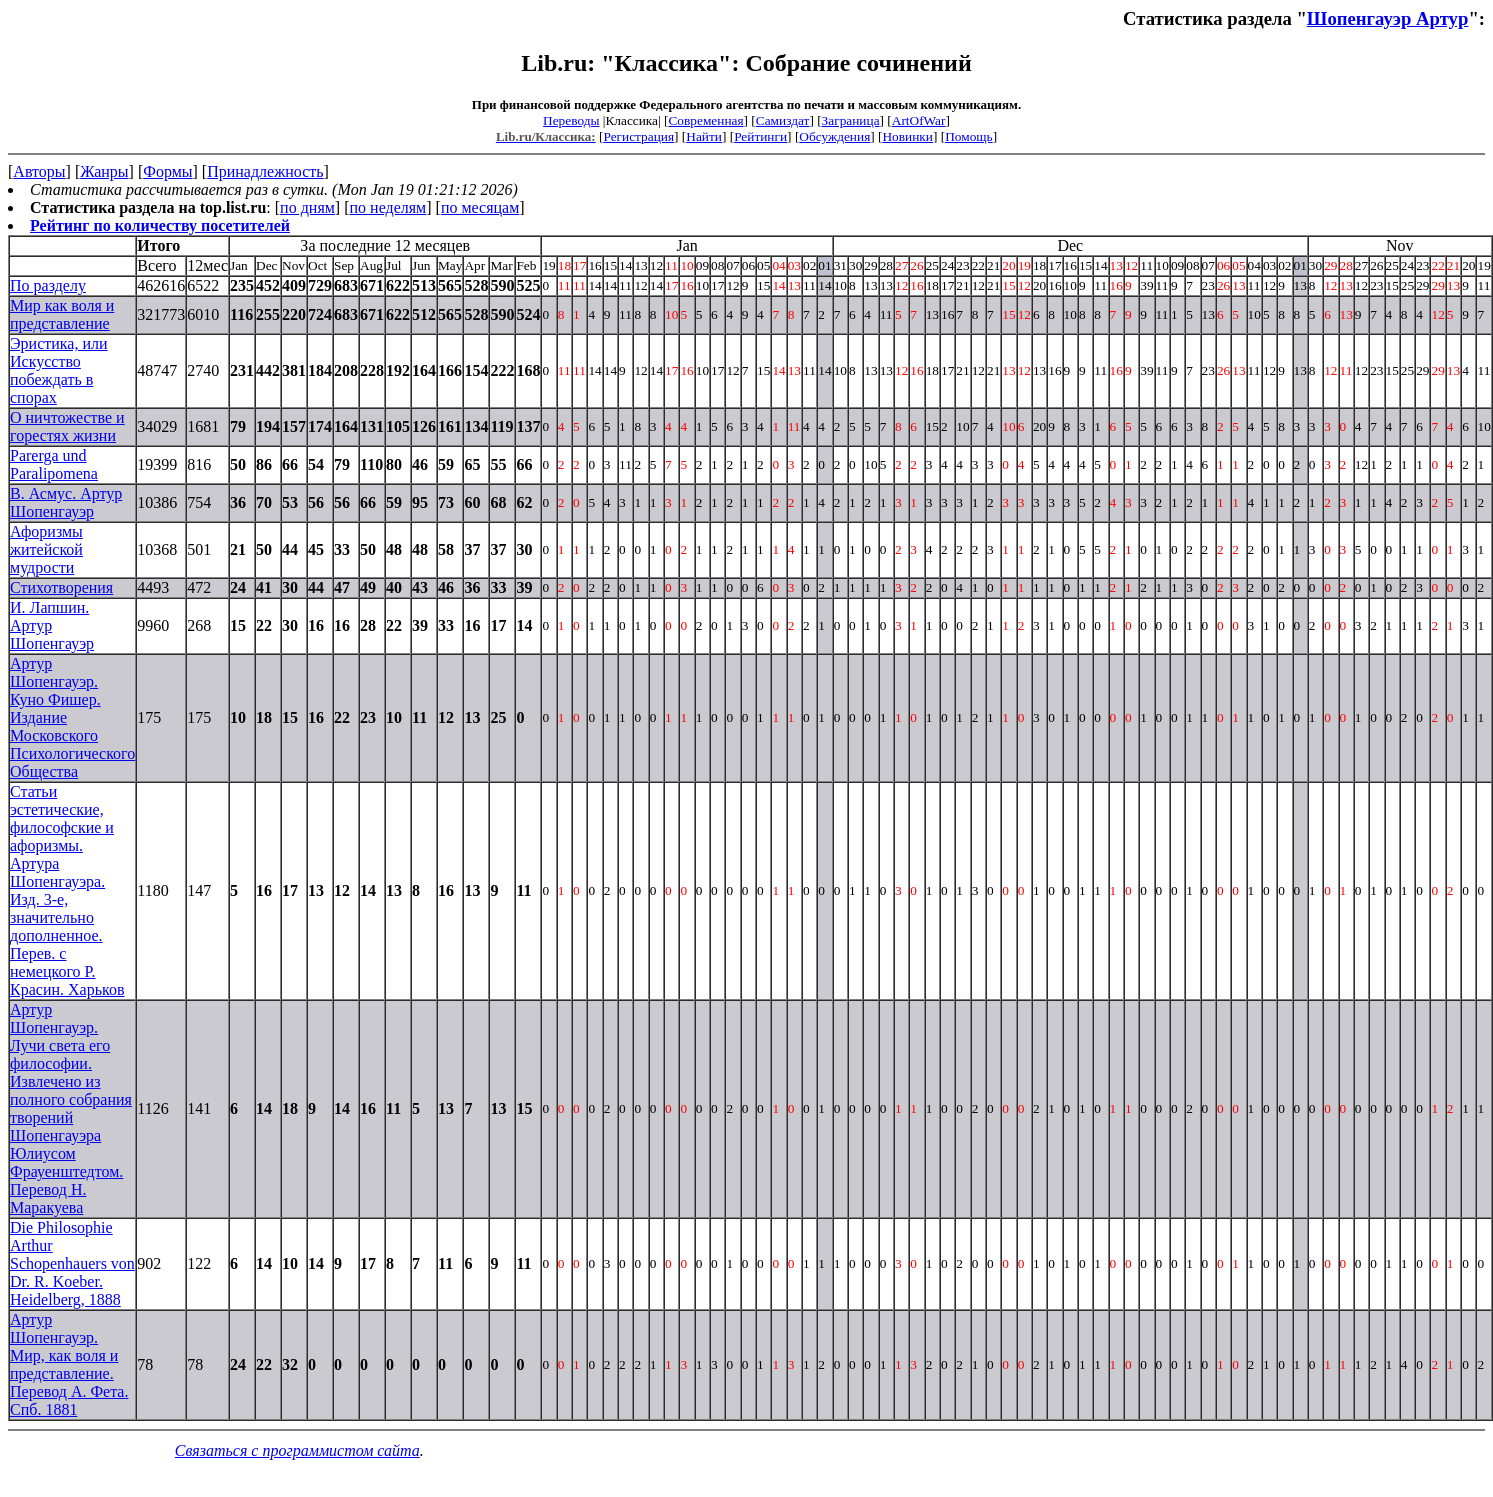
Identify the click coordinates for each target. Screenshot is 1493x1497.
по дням (307, 207)
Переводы (571, 120)
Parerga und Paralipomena (54, 464)
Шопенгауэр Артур (1388, 18)
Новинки (907, 136)
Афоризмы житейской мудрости (46, 549)
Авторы (39, 171)
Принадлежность (265, 171)
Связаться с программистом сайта (297, 1450)
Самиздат (783, 120)
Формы (167, 171)
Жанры (104, 171)
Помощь (968, 136)
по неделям (388, 207)
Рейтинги (760, 136)
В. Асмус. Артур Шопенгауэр (66, 502)
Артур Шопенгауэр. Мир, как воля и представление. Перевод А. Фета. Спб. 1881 (69, 1364)
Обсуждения (834, 136)
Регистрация (638, 136)
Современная (705, 120)
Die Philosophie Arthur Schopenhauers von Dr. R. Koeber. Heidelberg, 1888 (72, 1263)
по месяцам (480, 207)
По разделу (48, 285)
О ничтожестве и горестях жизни (67, 426)
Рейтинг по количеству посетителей (160, 225)
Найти (704, 136)
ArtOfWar (919, 120)
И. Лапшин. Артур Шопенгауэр (52, 625)
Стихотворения (61, 587)
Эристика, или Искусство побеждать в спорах (59, 370)
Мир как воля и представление (62, 314)
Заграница (851, 120)
